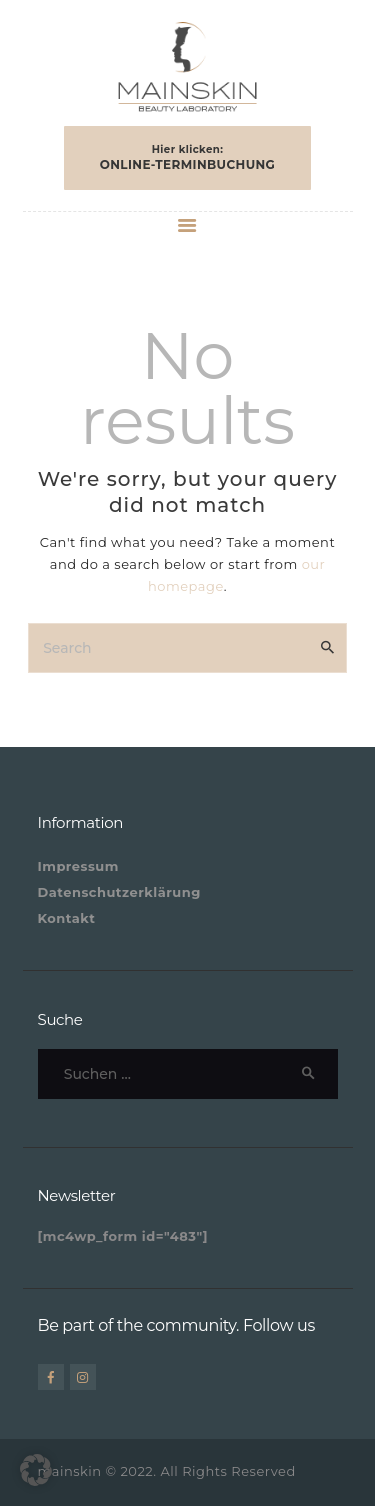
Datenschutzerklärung (119, 892)
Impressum (78, 866)
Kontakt (67, 918)
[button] (36, 1470)
